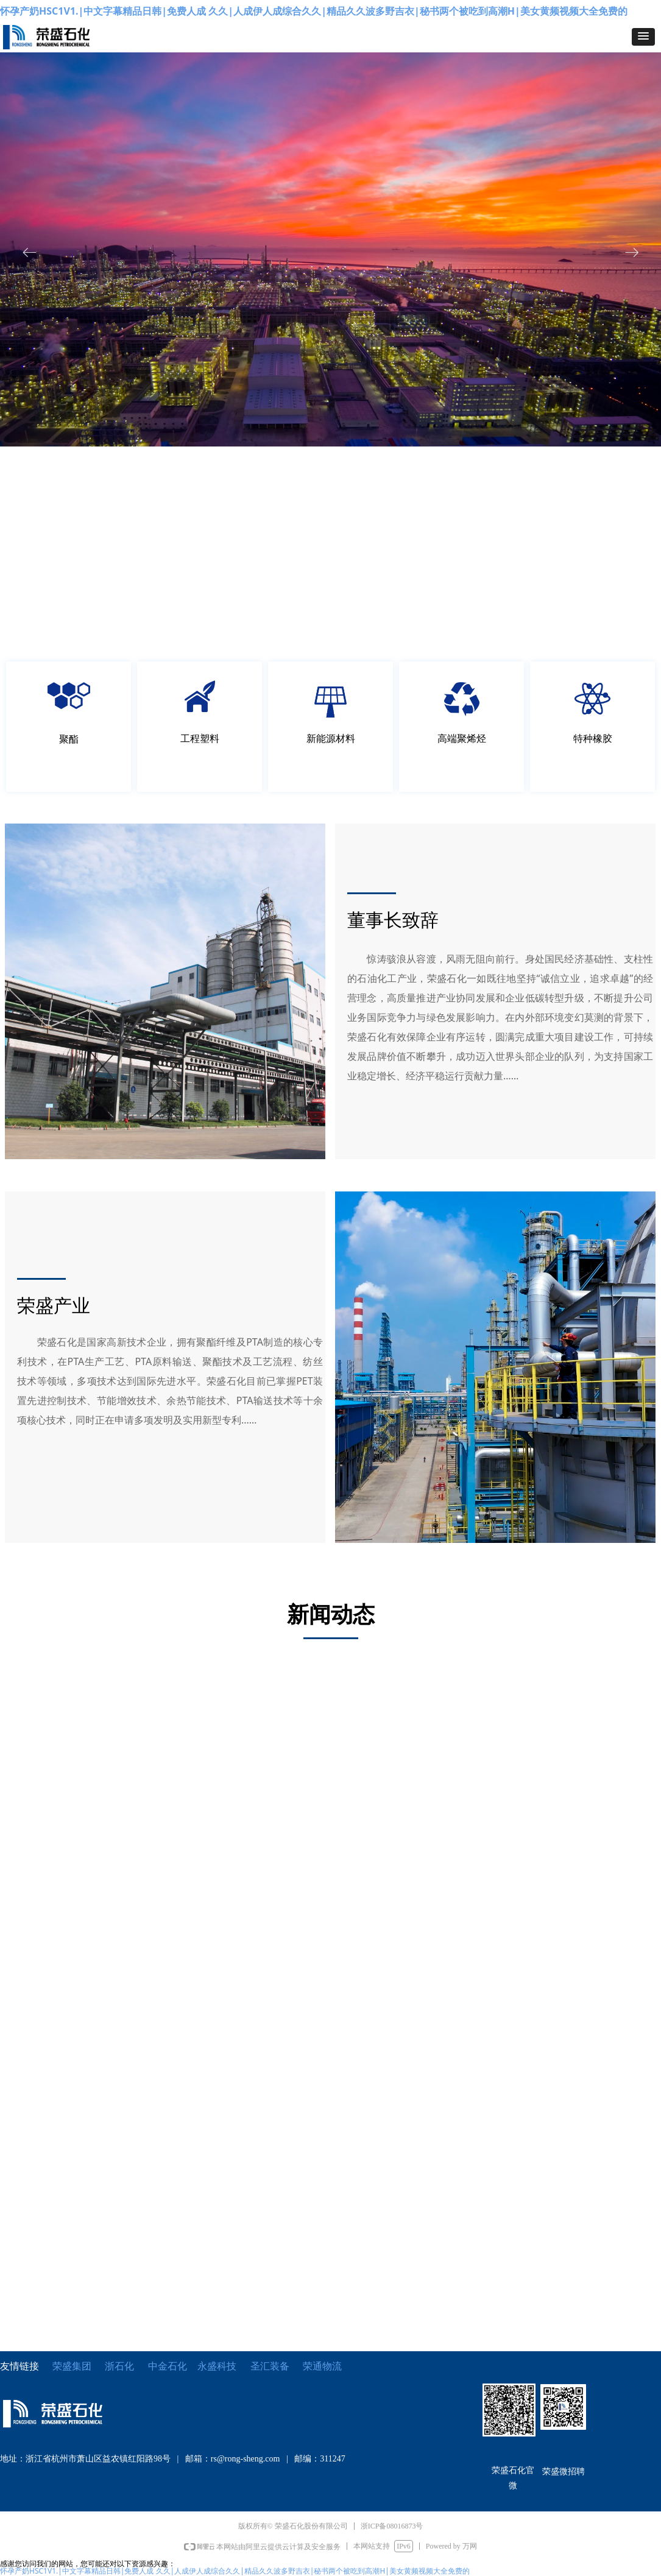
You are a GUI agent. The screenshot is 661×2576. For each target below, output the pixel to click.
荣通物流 (322, 2366)
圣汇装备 (276, 2366)
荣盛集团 (71, 2366)
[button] (643, 37)
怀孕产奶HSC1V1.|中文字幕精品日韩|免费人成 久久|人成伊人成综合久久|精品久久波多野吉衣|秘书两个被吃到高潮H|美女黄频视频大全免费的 (313, 11)
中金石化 (167, 2366)
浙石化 (119, 2366)
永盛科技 (216, 2366)
